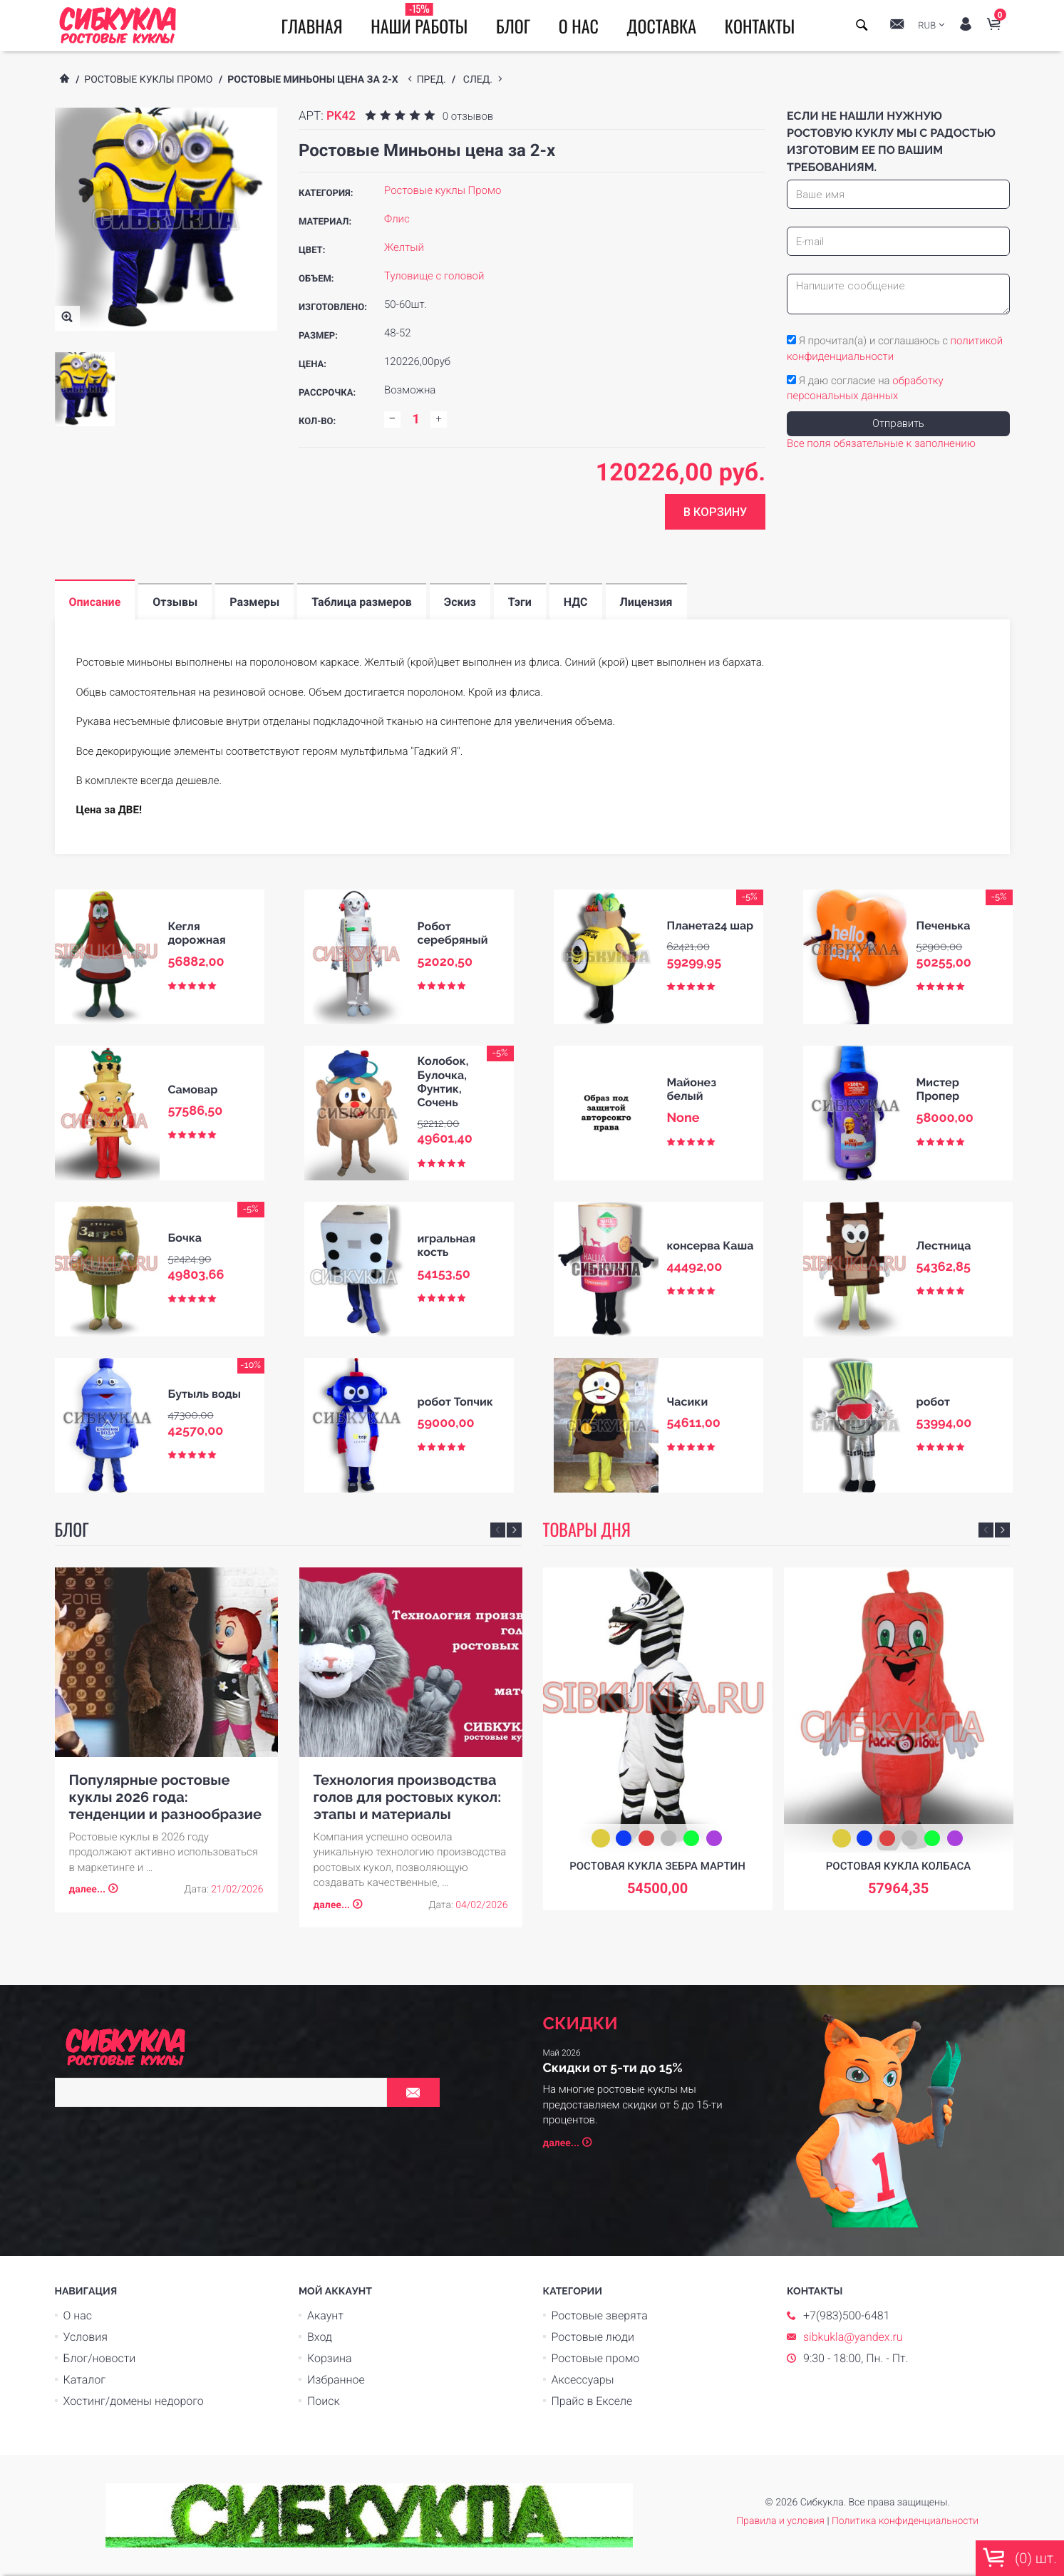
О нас (579, 25)
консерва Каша (710, 1245)
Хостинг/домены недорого (133, 2401)
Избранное (336, 2379)
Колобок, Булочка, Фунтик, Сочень (443, 1081)
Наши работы (419, 19)
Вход (319, 2337)
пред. (434, 80)
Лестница (943, 1245)
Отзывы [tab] (175, 602)
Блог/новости (99, 2358)
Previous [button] (497, 1530)
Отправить (898, 423)
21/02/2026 (237, 1889)
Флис (397, 218)
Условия (85, 2337)
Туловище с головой (434, 275)
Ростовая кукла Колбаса (898, 1866)
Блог (513, 25)
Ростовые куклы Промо (148, 80)
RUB (927, 26)
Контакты (760, 25)
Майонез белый (692, 1089)
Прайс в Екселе (592, 2401)
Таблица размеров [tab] (361, 602)
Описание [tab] (95, 602)
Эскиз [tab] (460, 602)
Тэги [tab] (520, 602)
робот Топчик (455, 1401)
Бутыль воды (204, 1394)
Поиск (323, 2401)
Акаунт (325, 2315)
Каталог (84, 2379)
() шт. (1020, 2557)
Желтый (404, 247)
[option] (85, 389)
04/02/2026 (481, 1905)
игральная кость (447, 1245)
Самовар (193, 1089)
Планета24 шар (710, 925)
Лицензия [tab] (646, 602)
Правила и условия (780, 2521)
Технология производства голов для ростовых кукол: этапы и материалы (408, 1797)
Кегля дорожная (197, 933)
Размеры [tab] (254, 602)
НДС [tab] (576, 602)
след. (481, 80)
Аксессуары (583, 2379)
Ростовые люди (593, 2337)
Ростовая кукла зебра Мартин (657, 1866)
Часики (687, 1401)
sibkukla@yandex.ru (853, 2337)
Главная (312, 25)
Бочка (185, 1238)
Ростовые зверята (600, 2315)
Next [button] (514, 1530)
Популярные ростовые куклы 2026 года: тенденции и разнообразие (165, 1797)
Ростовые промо (596, 2358)
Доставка (661, 25)
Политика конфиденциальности (905, 2521)
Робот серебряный (453, 933)
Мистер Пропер (938, 1089)
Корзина (329, 2358)
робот (933, 1401)
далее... (87, 1889)
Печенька (943, 925)
